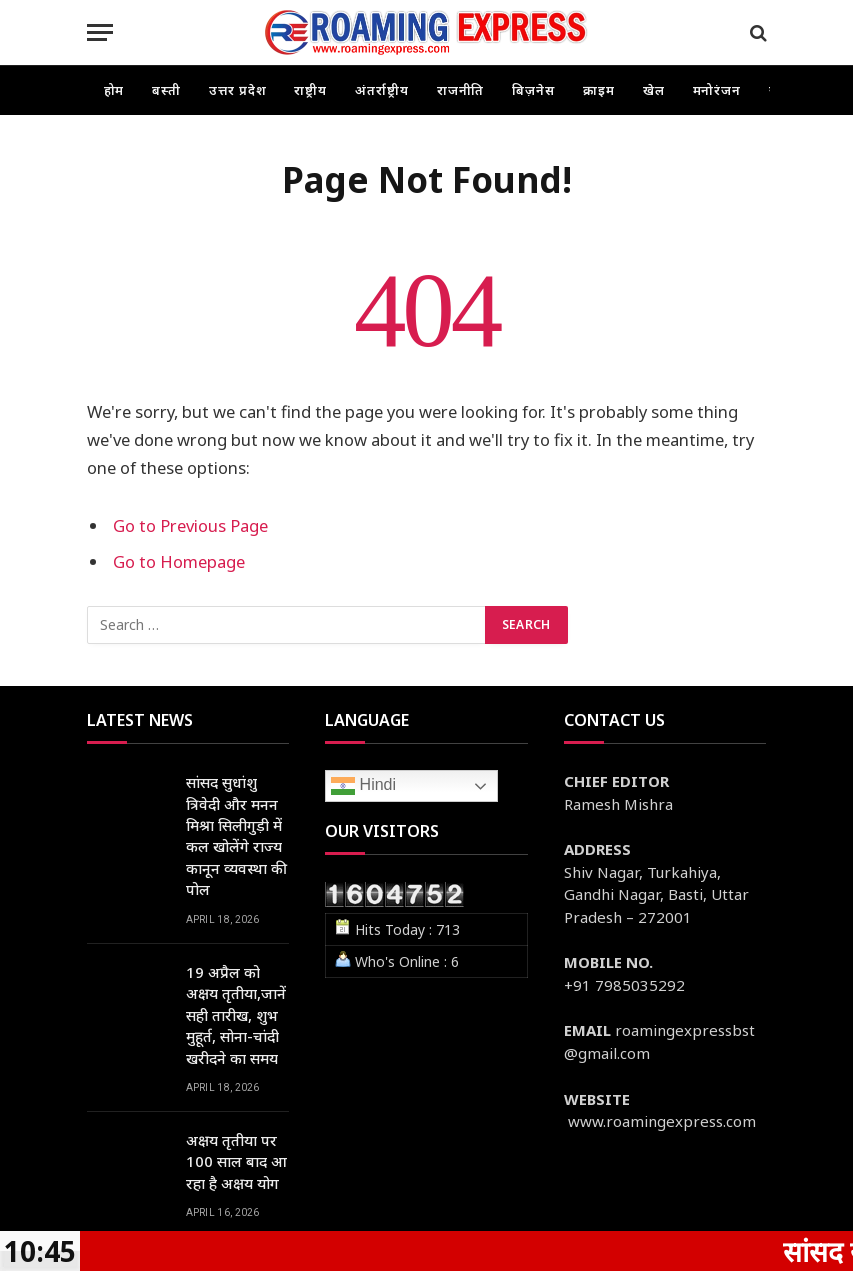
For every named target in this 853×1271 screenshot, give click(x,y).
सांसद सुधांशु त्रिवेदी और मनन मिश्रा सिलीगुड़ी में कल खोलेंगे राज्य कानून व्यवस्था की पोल (236, 835)
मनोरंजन (717, 90)
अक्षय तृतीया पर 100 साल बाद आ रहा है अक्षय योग (236, 1161)
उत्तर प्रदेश (237, 90)
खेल (654, 90)
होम (114, 90)
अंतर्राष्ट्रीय (382, 90)
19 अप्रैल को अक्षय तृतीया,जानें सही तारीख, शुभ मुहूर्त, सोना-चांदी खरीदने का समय (236, 1015)
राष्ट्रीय (310, 90)
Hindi (363, 786)
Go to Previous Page (190, 525)
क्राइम (599, 90)
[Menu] (100, 32)
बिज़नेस (533, 90)
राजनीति (461, 90)
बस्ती (166, 90)
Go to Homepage (179, 561)
